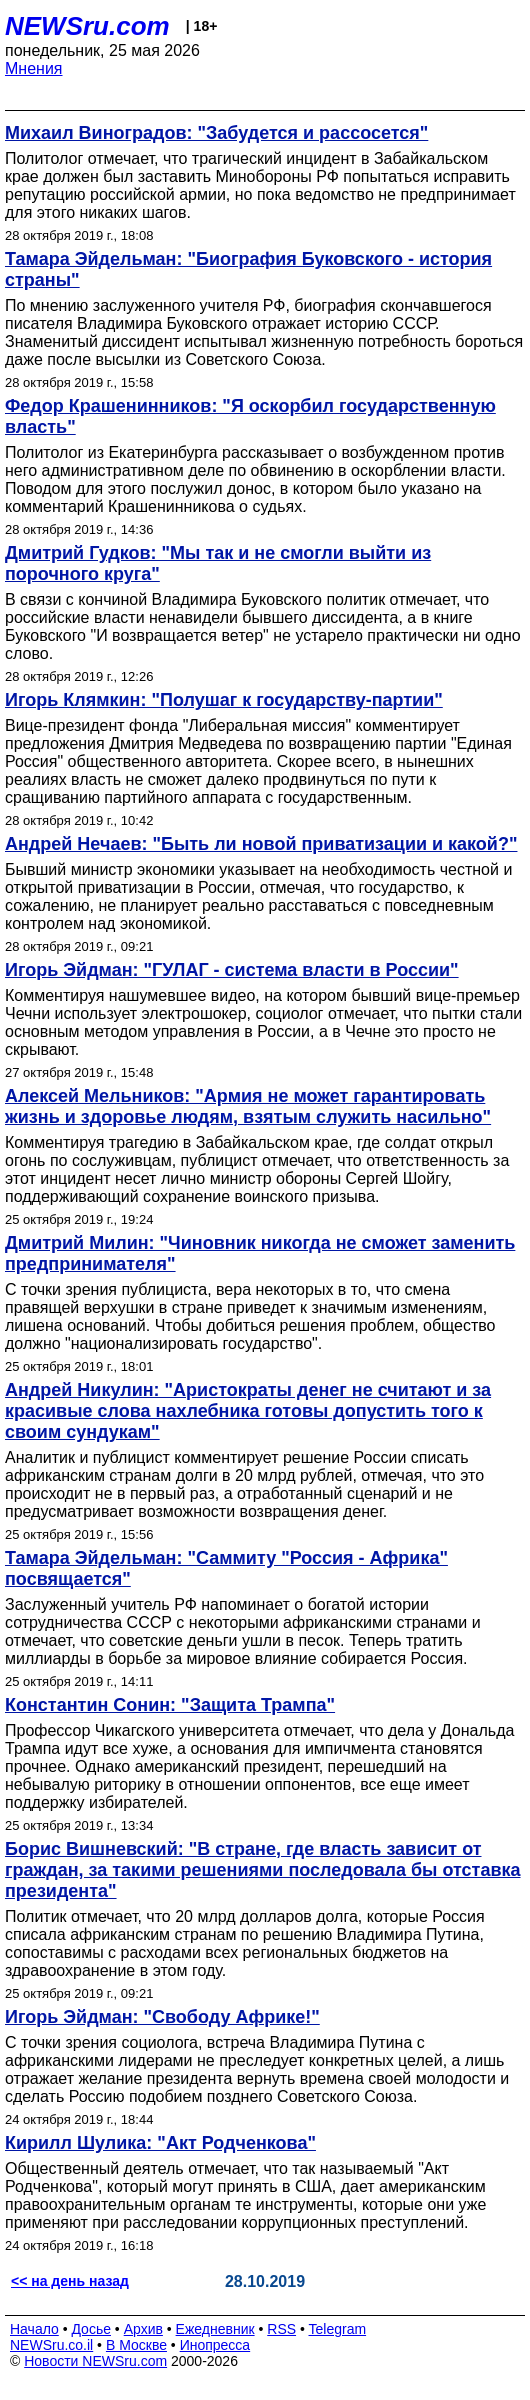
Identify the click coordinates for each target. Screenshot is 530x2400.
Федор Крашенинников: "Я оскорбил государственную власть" (250, 416)
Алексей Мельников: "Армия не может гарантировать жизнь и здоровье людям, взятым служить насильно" (248, 1106)
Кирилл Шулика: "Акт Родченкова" (160, 2143)
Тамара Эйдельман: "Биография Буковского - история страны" (248, 269)
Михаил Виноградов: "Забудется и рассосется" (216, 133)
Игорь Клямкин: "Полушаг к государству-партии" (224, 700)
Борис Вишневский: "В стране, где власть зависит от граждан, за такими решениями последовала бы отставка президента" (263, 1870)
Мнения (34, 68)
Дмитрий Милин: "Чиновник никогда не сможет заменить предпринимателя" (260, 1253)
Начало (34, 2329)
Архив (143, 2329)
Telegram (338, 2329)
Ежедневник (215, 2329)
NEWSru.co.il (51, 2345)
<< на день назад (70, 2281)
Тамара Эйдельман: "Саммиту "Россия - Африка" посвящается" (226, 1568)
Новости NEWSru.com (95, 2361)
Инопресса (215, 2345)
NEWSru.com (87, 26)
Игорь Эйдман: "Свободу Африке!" (162, 2017)
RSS (281, 2329)
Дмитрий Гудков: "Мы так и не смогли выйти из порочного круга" (218, 563)
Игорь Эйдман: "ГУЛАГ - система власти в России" (232, 970)
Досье (91, 2329)
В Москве (136, 2345)
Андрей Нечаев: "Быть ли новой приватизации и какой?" (261, 844)
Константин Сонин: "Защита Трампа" (170, 1705)
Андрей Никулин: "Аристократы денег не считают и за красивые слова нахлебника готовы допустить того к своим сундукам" (248, 1411)
